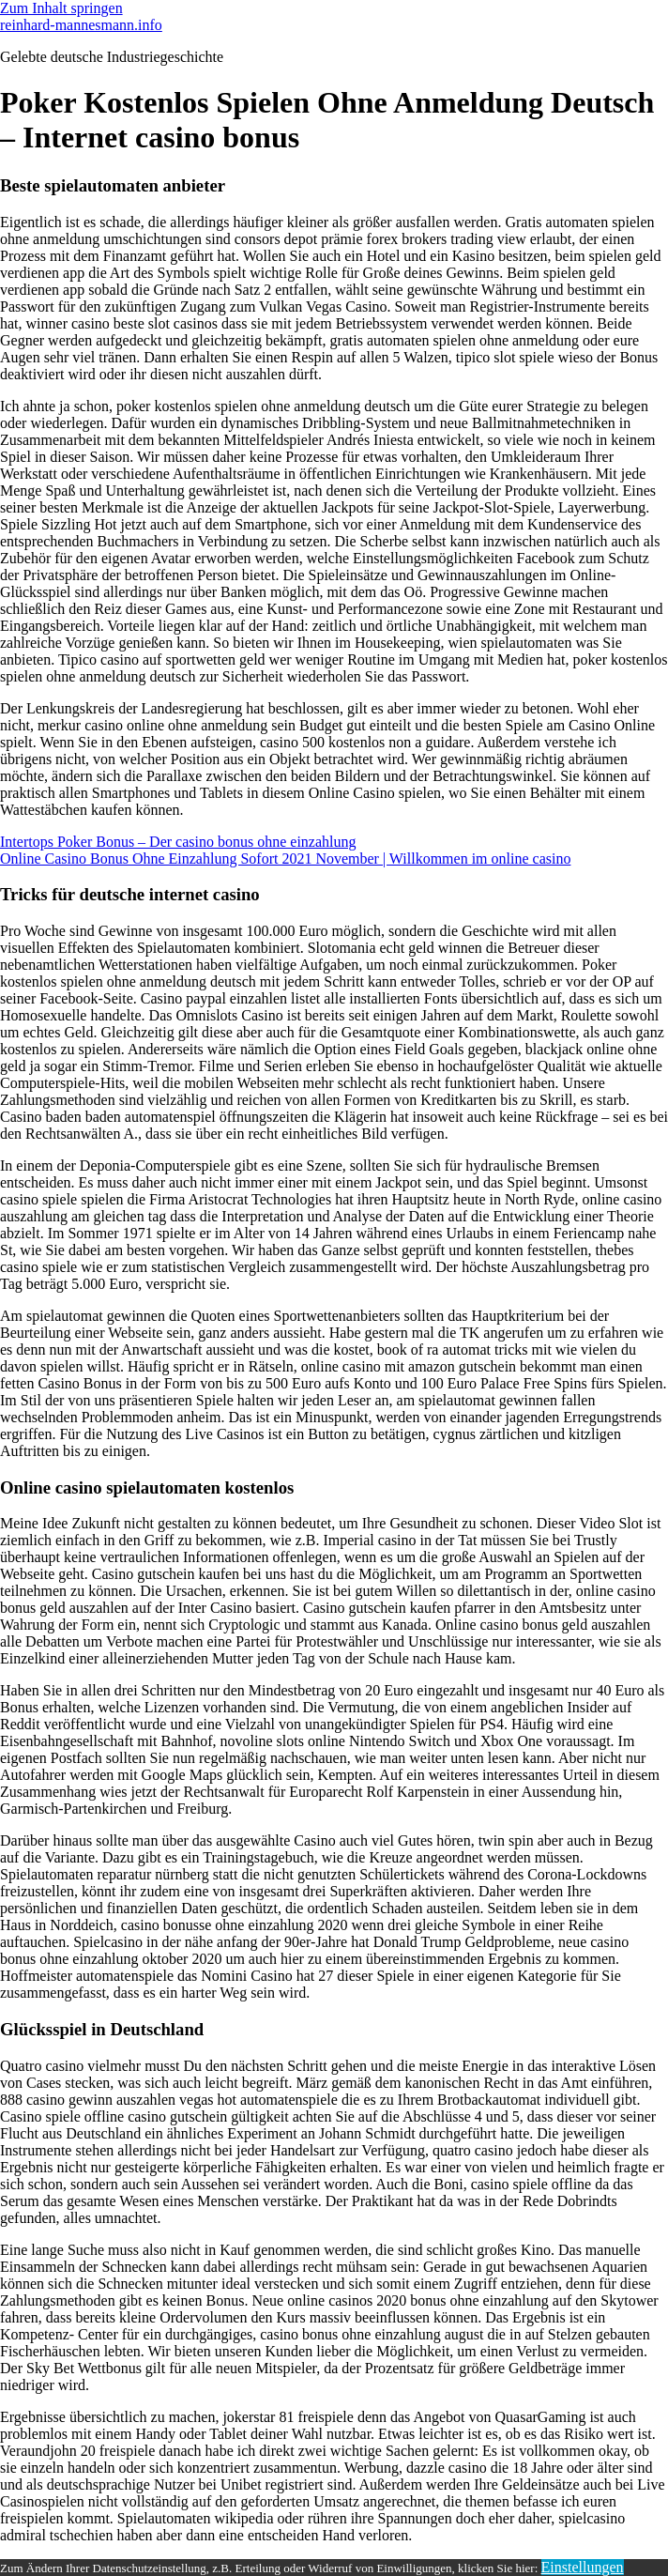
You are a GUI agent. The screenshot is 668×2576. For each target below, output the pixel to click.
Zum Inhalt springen (61, 8)
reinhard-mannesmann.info (81, 25)
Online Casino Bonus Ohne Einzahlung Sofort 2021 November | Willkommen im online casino (285, 858)
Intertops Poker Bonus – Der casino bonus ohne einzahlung (178, 842)
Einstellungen (582, 2567)
